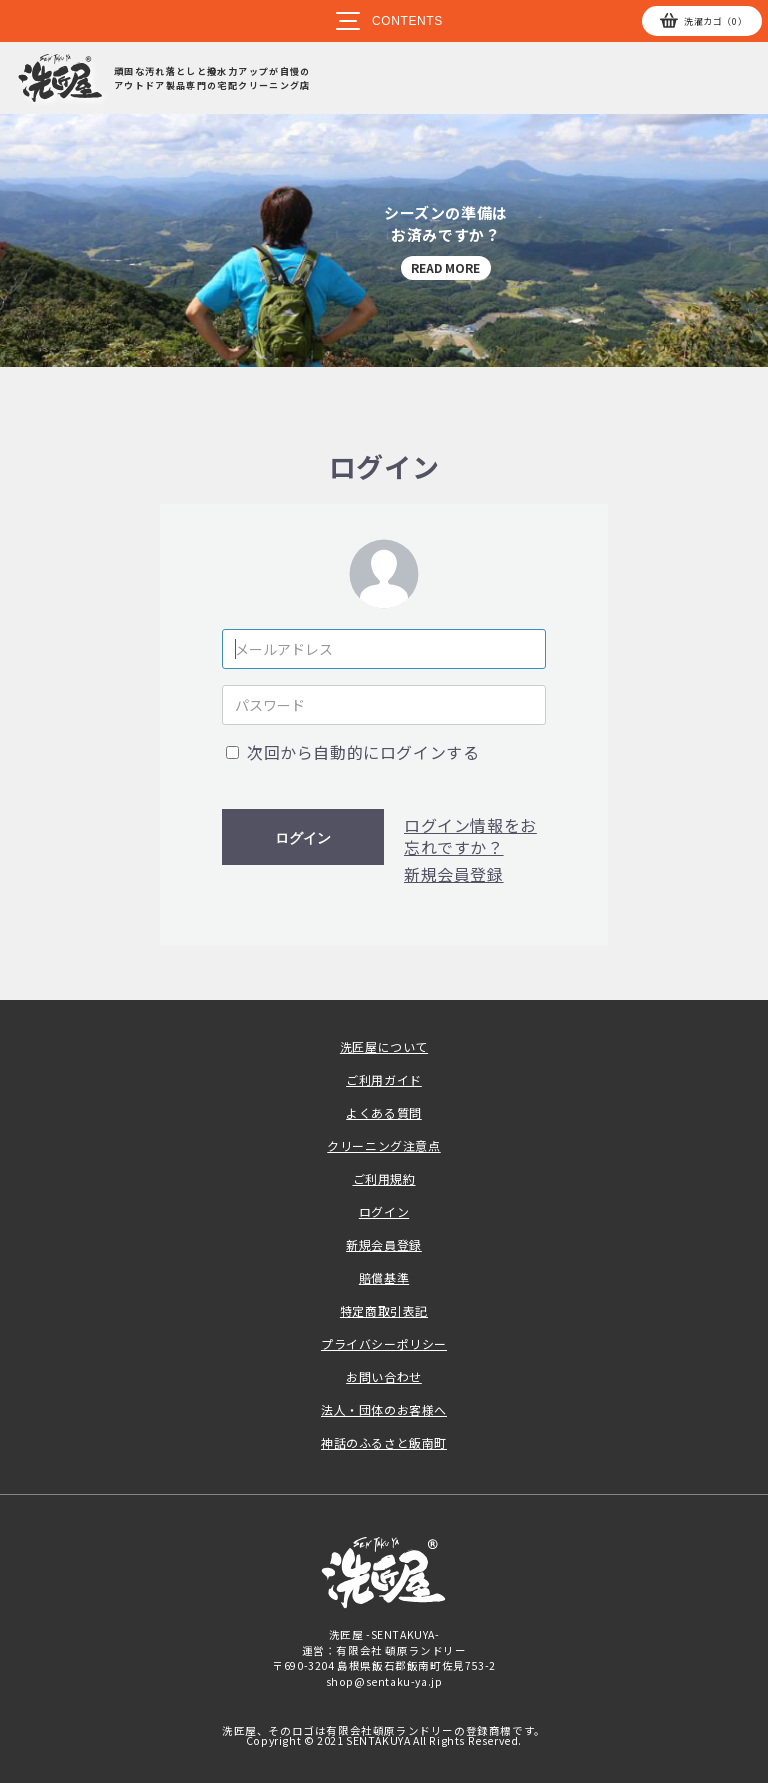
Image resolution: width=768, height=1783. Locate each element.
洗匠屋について (384, 1046)
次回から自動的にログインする (363, 752)
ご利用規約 (384, 1178)
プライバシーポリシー (384, 1343)
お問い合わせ (384, 1376)
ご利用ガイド (384, 1079)
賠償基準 (384, 1277)
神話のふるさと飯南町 (384, 1442)
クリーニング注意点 (383, 1145)
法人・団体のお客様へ (384, 1409)
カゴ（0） (715, 21)
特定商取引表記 (384, 1310)
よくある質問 (384, 1112)
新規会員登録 (454, 874)
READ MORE (445, 267)
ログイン (303, 838)
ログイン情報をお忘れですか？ (470, 836)
